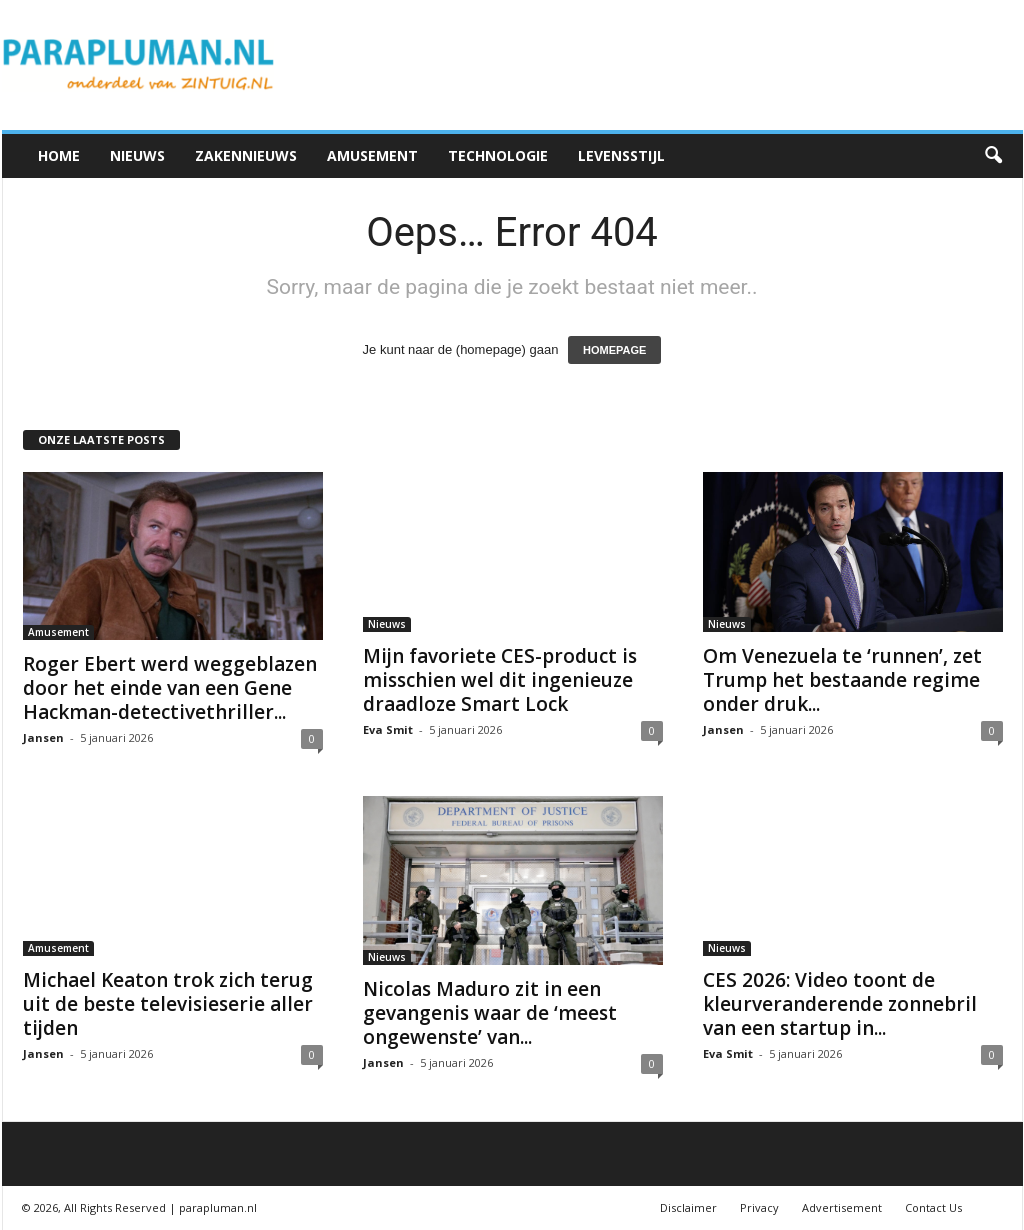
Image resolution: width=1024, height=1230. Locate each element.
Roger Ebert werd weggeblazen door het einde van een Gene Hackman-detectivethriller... (170, 688)
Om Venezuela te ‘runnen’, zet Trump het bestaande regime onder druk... (842, 680)
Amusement (372, 155)
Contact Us (933, 1207)
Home (59, 155)
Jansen (43, 737)
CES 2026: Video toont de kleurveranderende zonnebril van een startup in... (840, 1004)
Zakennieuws (246, 155)
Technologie (498, 155)
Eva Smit (388, 729)
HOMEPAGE (614, 350)
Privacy (759, 1207)
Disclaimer (688, 1207)
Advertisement (842, 1207)
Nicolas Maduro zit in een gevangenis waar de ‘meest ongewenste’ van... (490, 1013)
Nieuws (137, 155)
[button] (993, 156)
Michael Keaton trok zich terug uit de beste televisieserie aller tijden (168, 1004)
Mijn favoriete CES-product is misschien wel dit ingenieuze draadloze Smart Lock (500, 680)
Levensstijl (621, 155)
